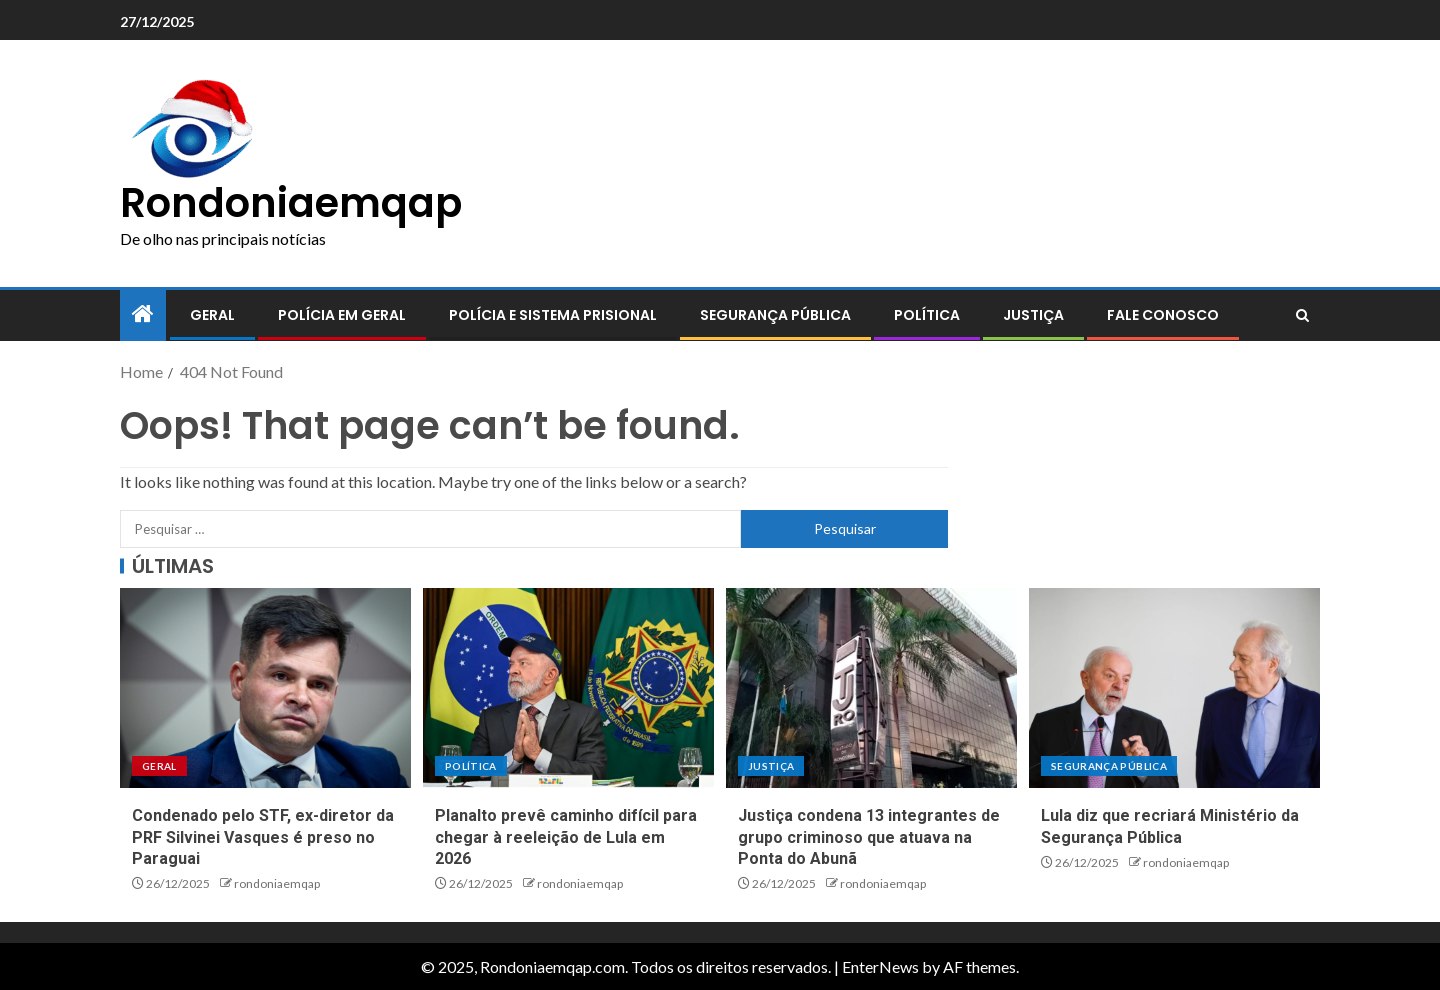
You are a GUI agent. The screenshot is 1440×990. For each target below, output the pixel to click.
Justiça (1033, 315)
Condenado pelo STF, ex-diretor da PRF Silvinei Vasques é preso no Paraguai (263, 837)
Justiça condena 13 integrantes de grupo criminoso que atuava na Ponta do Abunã (869, 837)
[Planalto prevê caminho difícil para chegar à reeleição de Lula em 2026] (568, 688)
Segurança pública (775, 315)
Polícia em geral (342, 315)
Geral (212, 315)
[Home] (143, 314)
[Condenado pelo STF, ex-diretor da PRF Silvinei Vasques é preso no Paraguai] (265, 688)
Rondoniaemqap (291, 203)
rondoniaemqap (277, 883)
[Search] (1302, 316)
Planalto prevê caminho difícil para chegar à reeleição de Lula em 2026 (566, 837)
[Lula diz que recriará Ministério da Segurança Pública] (1174, 688)
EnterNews (880, 966)
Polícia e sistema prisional (553, 315)
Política (927, 315)
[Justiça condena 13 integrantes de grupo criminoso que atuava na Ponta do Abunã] (871, 688)
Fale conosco (1163, 315)
